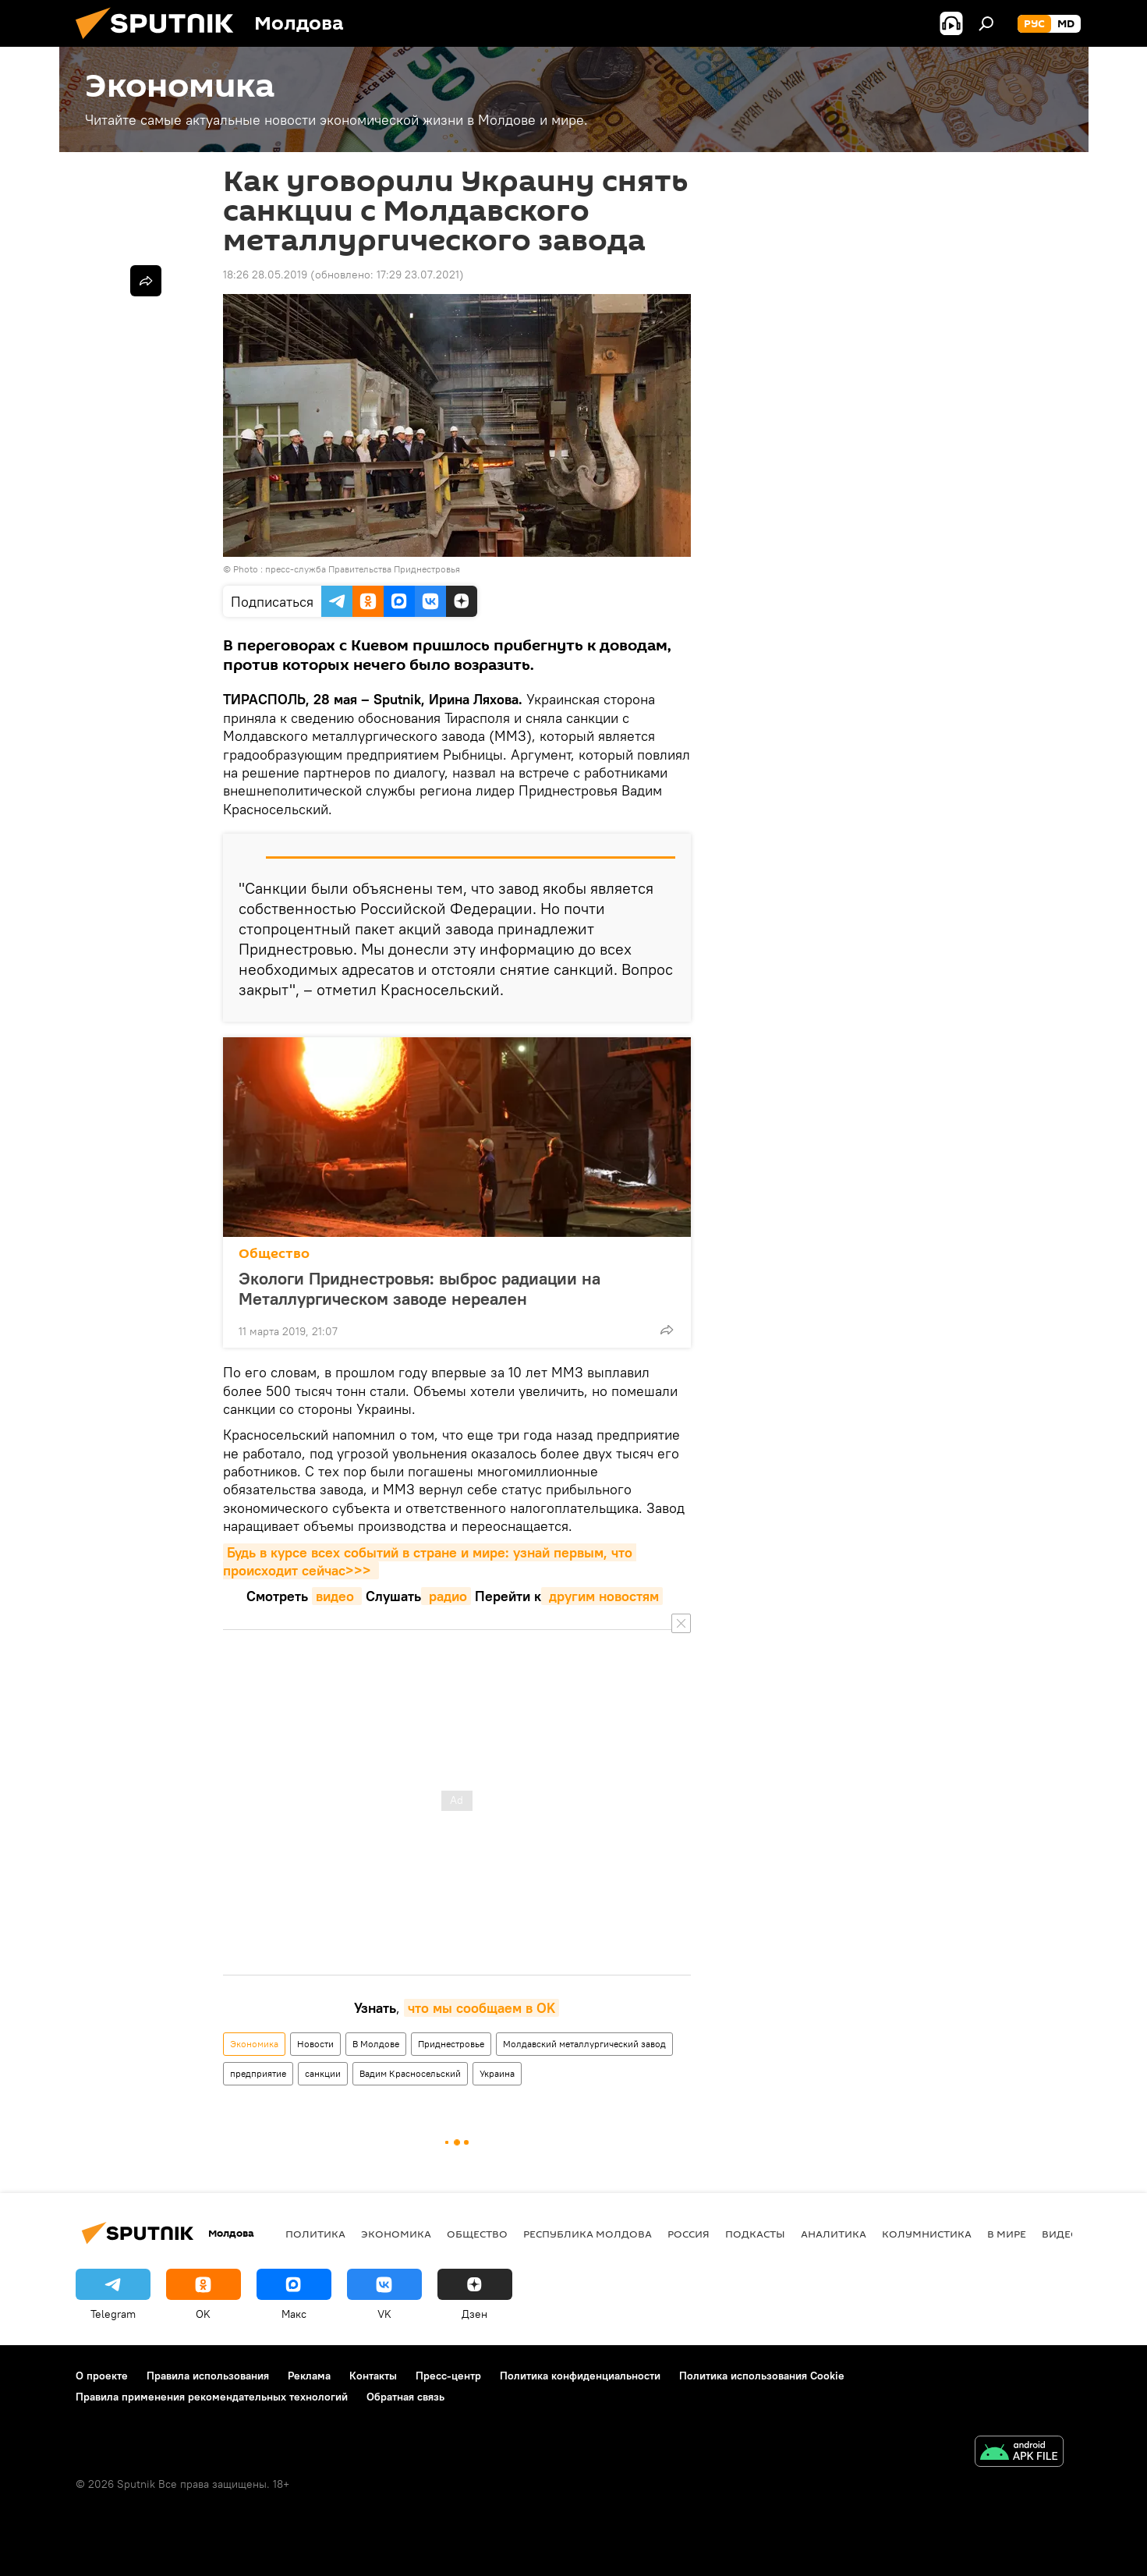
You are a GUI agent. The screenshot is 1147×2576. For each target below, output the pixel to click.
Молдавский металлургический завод (584, 2044)
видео (337, 1596)
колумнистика (927, 2234)
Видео (1060, 2234)
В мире (1006, 2234)
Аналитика (833, 2234)
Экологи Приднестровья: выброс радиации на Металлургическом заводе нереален (419, 1288)
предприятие (258, 2073)
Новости (315, 2044)
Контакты (373, 2376)
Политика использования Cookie (761, 2376)
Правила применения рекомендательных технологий (212, 2397)
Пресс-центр (448, 2376)
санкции (323, 2073)
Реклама (309, 2376)
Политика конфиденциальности (580, 2376)
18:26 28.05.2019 (265, 275)
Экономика (254, 2044)
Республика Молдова (587, 2234)
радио (446, 1596)
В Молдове (375, 2044)
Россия (688, 2234)
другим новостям (602, 1596)
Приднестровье (451, 2044)
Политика (315, 2234)
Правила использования (208, 2376)
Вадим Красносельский (410, 2073)
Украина (497, 2073)
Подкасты (755, 2234)
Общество (274, 1253)
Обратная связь (405, 2397)
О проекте (102, 2376)
